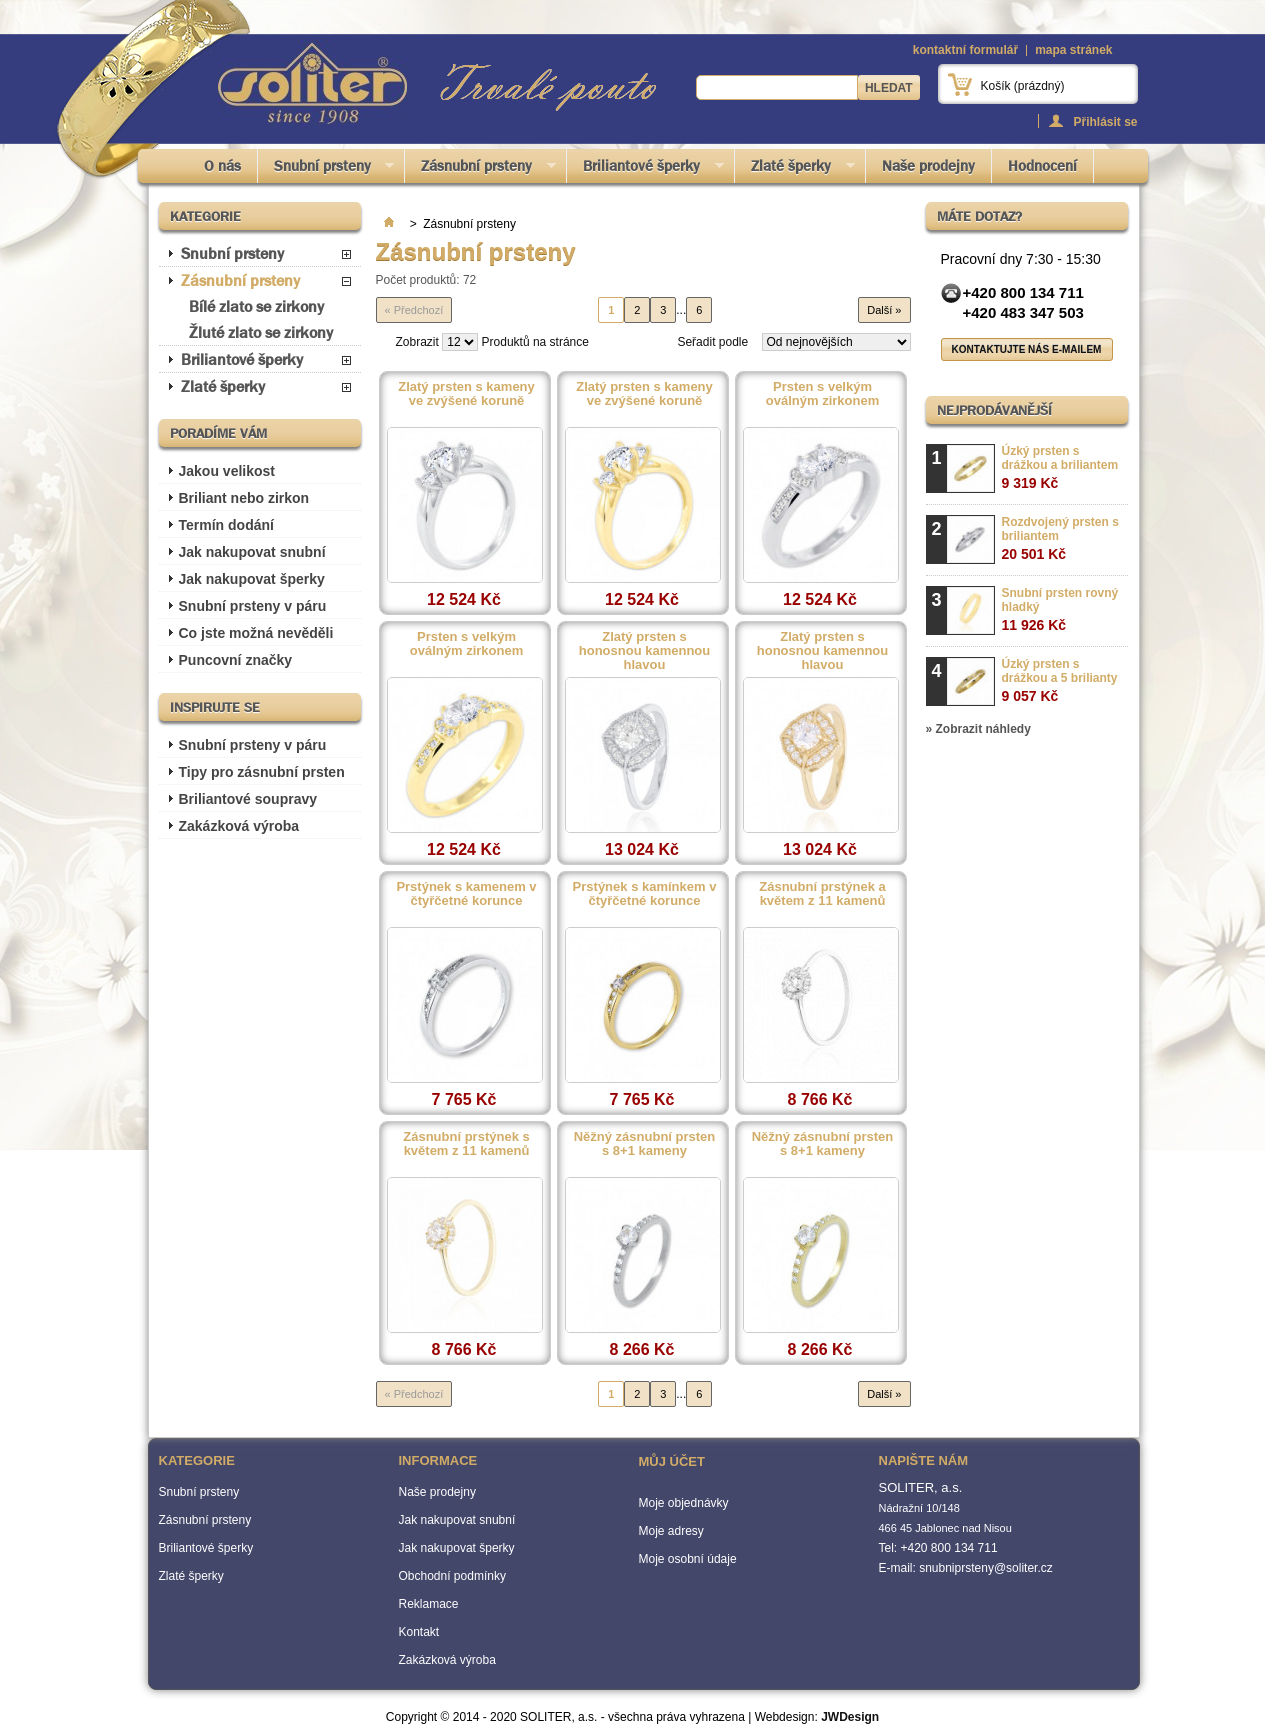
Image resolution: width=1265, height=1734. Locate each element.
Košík (1023, 86)
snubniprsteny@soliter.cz (986, 1568)
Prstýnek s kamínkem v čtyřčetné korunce (645, 894)
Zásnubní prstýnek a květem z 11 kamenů (822, 894)
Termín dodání (226, 525)
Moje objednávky (684, 1503)
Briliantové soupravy (248, 799)
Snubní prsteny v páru (253, 606)
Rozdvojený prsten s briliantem (1060, 538)
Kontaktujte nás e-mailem (1027, 349)
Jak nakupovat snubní (252, 552)
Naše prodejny (928, 166)
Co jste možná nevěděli (256, 633)
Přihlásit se (1105, 121)
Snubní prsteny (326, 169)
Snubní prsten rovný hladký (1060, 609)
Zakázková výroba (239, 826)
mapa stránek (1073, 50)
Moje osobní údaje (688, 1559)
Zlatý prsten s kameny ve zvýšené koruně (466, 394)
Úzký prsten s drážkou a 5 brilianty (1060, 680)
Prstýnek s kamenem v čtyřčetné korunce (466, 894)
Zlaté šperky (795, 169)
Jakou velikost (227, 471)
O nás (222, 166)
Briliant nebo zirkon (244, 498)
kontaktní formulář (965, 50)
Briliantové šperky (645, 169)
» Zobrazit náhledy (978, 729)
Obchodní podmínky (452, 1576)
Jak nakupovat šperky (252, 579)
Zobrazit (417, 342)
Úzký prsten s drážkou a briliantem (1060, 467)
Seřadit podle (712, 342)
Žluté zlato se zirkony (261, 332)
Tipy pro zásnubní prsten (262, 772)
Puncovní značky (236, 660)
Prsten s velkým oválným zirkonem (822, 394)
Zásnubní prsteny (480, 169)
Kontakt (419, 1632)
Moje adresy (671, 1531)
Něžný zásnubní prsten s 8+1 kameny (645, 1144)
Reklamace (429, 1604)
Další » (884, 310)
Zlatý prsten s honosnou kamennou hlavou (644, 651)
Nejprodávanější (994, 410)
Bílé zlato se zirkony (256, 306)
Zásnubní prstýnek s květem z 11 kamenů (466, 1144)
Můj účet (672, 1461)
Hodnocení (1042, 166)
